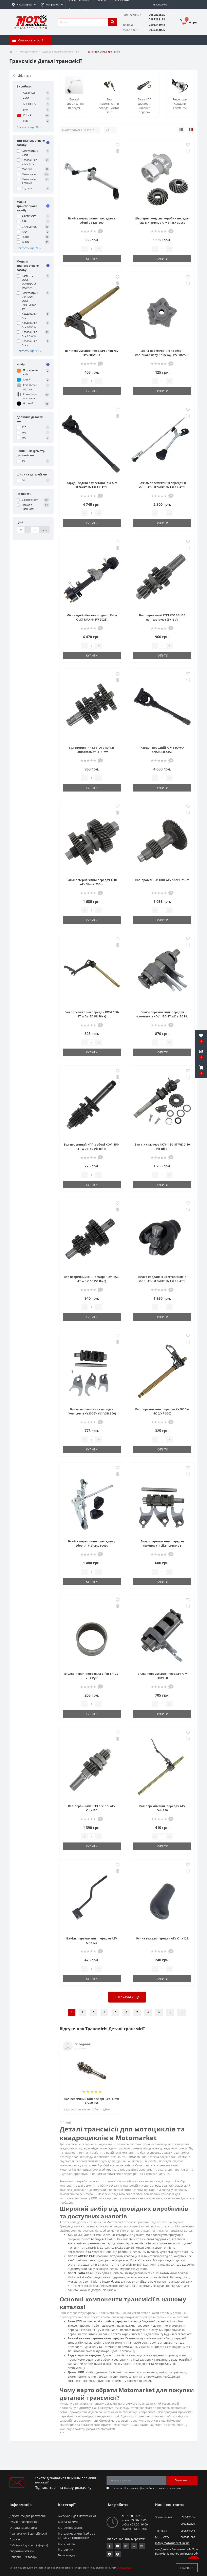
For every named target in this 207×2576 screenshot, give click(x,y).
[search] (112, 22)
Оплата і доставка (79, 9)
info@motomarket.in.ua (172, 2543)
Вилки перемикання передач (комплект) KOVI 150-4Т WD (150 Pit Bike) (162, 1016)
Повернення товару (23, 2557)
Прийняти (186, 2568)
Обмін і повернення (24, 2522)
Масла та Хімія (68, 2522)
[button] (51, 4)
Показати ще (127, 1997)
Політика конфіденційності (140, 2488)
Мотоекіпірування (70, 2528)
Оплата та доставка (23, 2528)
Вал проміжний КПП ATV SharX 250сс (162, 880)
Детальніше (124, 2567)
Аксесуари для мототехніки (77, 2516)
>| (181, 2012)
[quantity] (91, 249)
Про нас (15, 2539)
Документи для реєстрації (28, 2516)
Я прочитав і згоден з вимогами (145, 2488)
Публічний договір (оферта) (29, 2545)
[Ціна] (21, 529)
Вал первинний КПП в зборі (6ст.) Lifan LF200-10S (91, 2101)
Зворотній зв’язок (22, 2551)
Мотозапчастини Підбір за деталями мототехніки (49, 51)
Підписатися (181, 2480)
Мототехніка (66, 2543)
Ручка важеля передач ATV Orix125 (162, 1938)
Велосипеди (66, 2555)
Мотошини (65, 2549)
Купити (92, 258)
